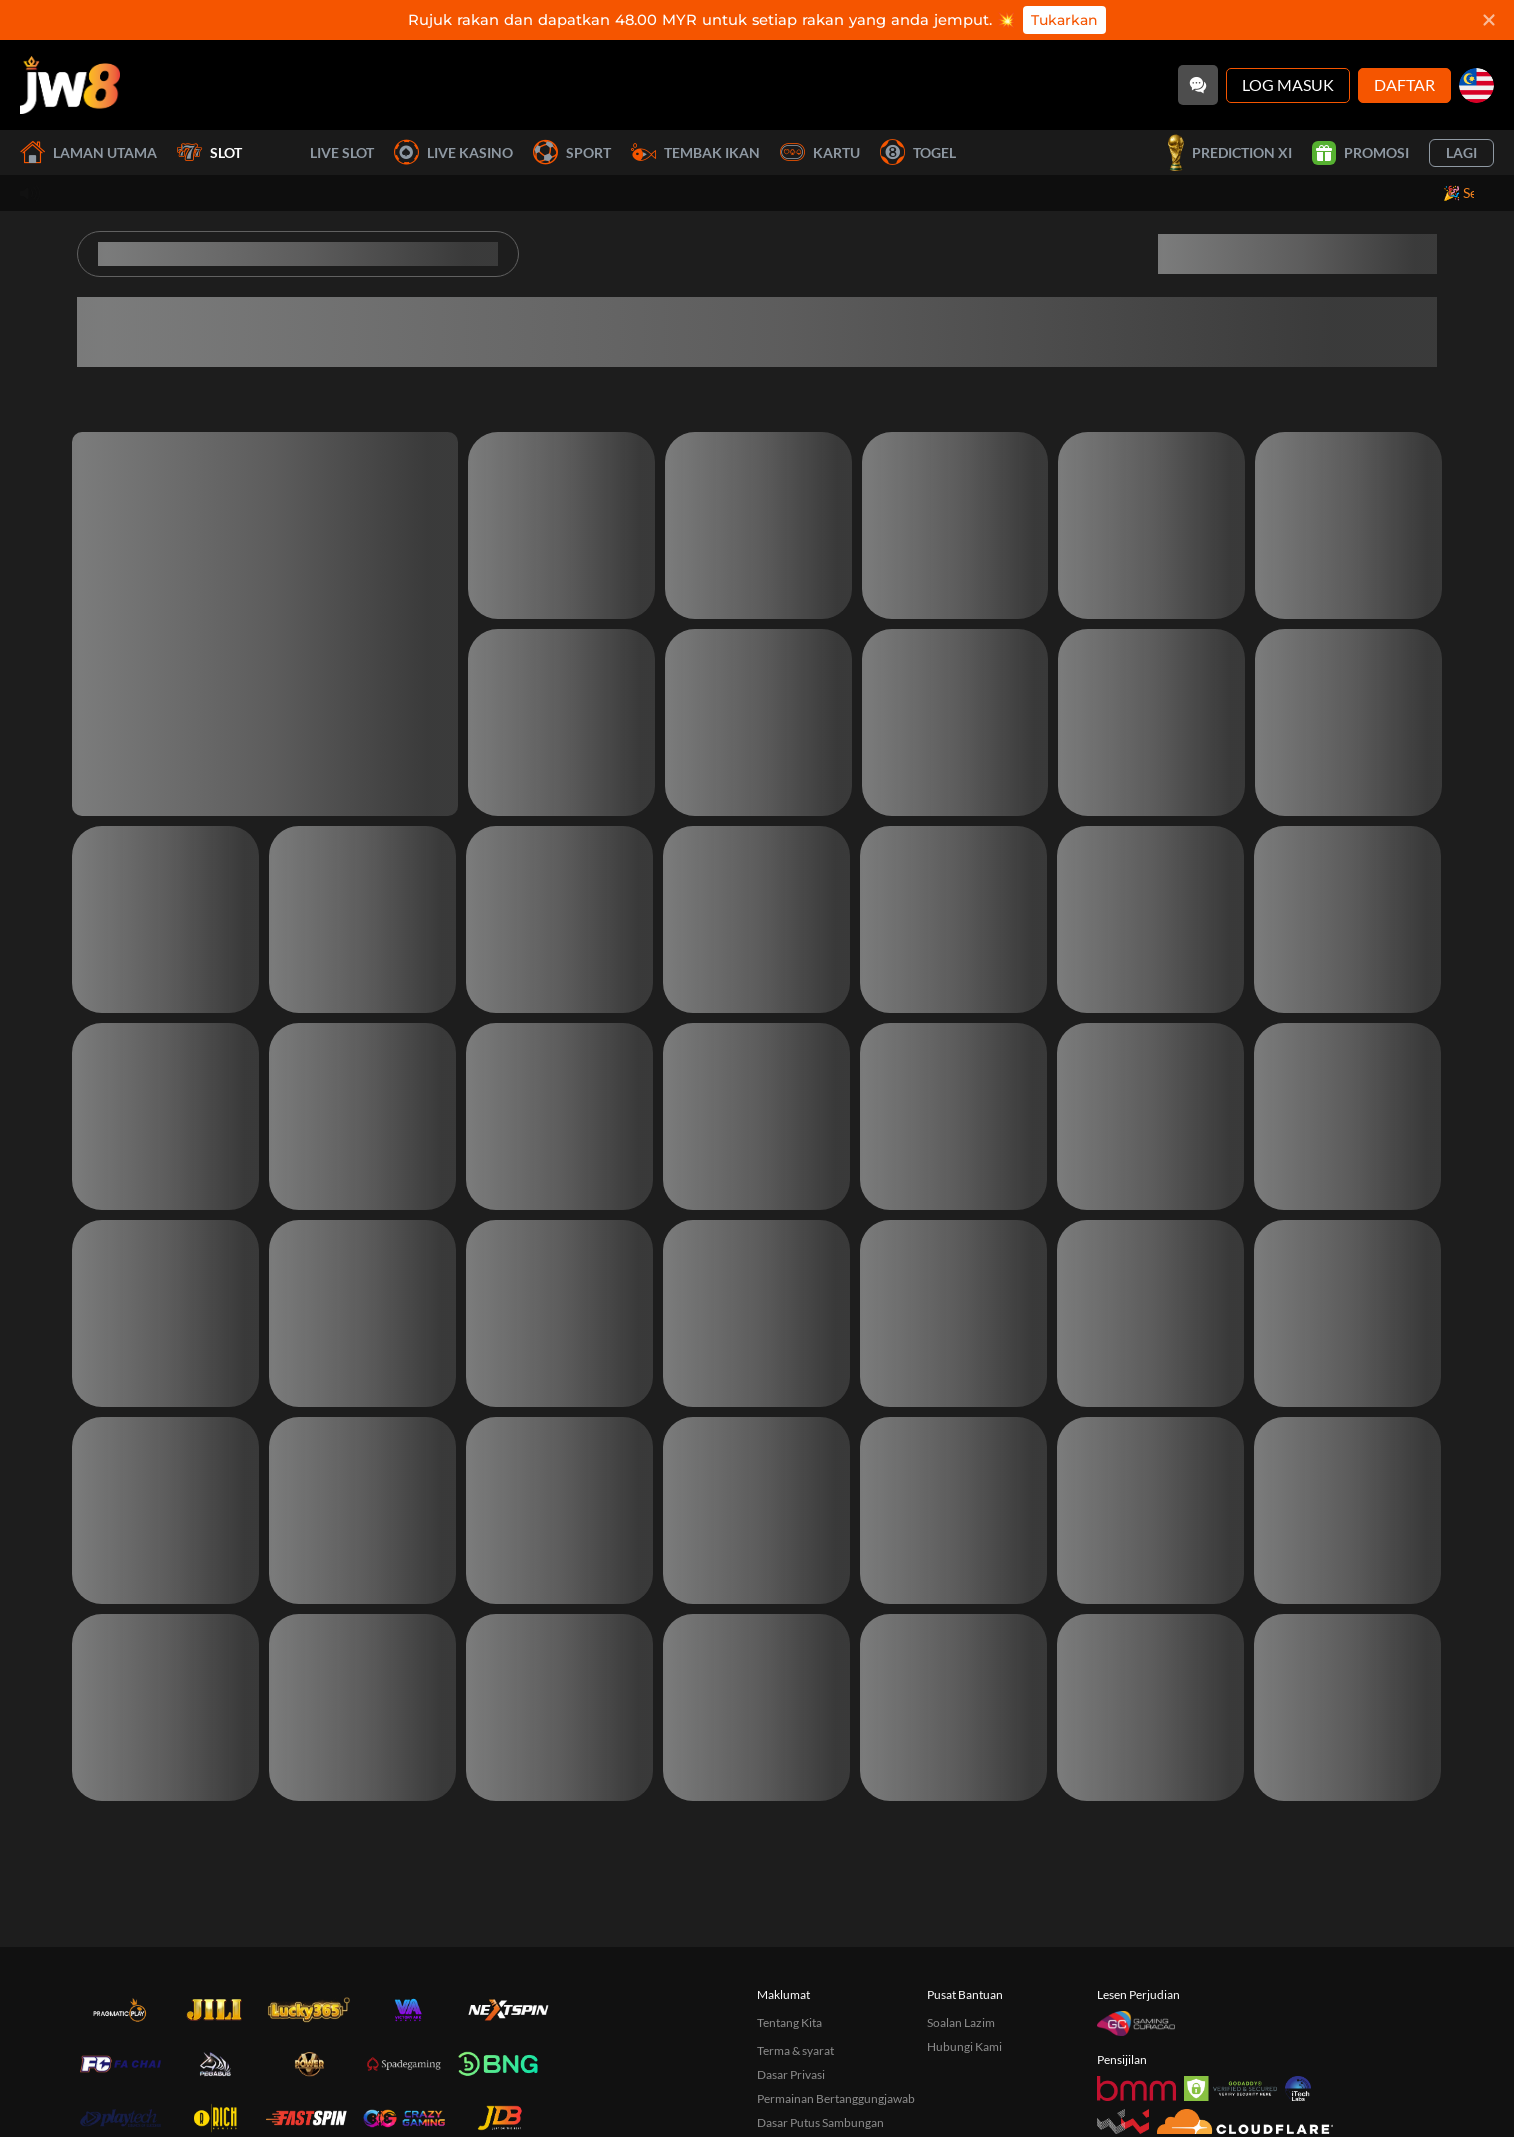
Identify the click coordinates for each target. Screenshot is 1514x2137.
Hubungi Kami (964, 2046)
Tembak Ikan (695, 152)
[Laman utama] (70, 85)
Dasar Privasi (791, 2074)
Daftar (1404, 84)
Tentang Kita (789, 2022)
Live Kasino (453, 152)
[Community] (1198, 85)
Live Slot (318, 153)
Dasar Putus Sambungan (820, 2122)
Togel (918, 152)
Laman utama (88, 152)
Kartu (820, 152)
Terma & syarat (795, 2050)
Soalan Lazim (961, 2022)
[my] (1476, 85)
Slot (209, 152)
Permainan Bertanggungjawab (836, 2098)
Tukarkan (1064, 20)
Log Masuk (1288, 84)
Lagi (1461, 152)
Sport (572, 152)
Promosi (1360, 153)
